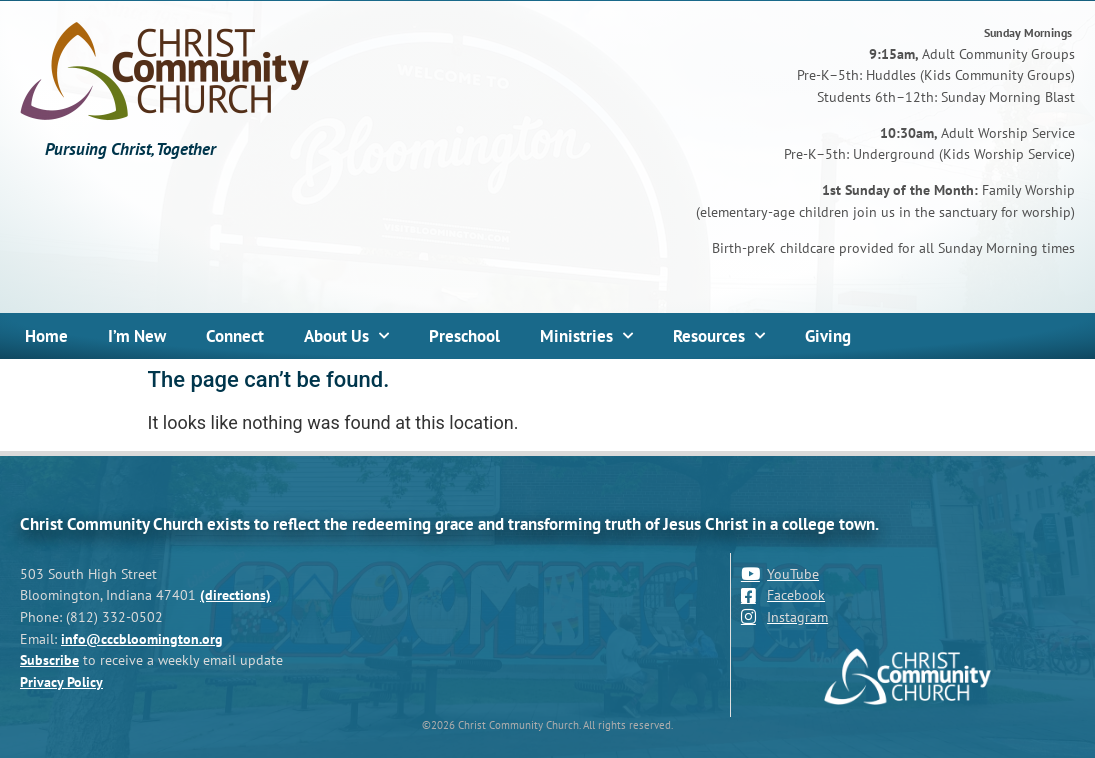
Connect (235, 336)
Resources (719, 336)
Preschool (464, 336)
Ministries (586, 336)
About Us (346, 336)
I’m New (137, 336)
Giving (828, 336)
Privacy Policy (61, 681)
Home (46, 336)
